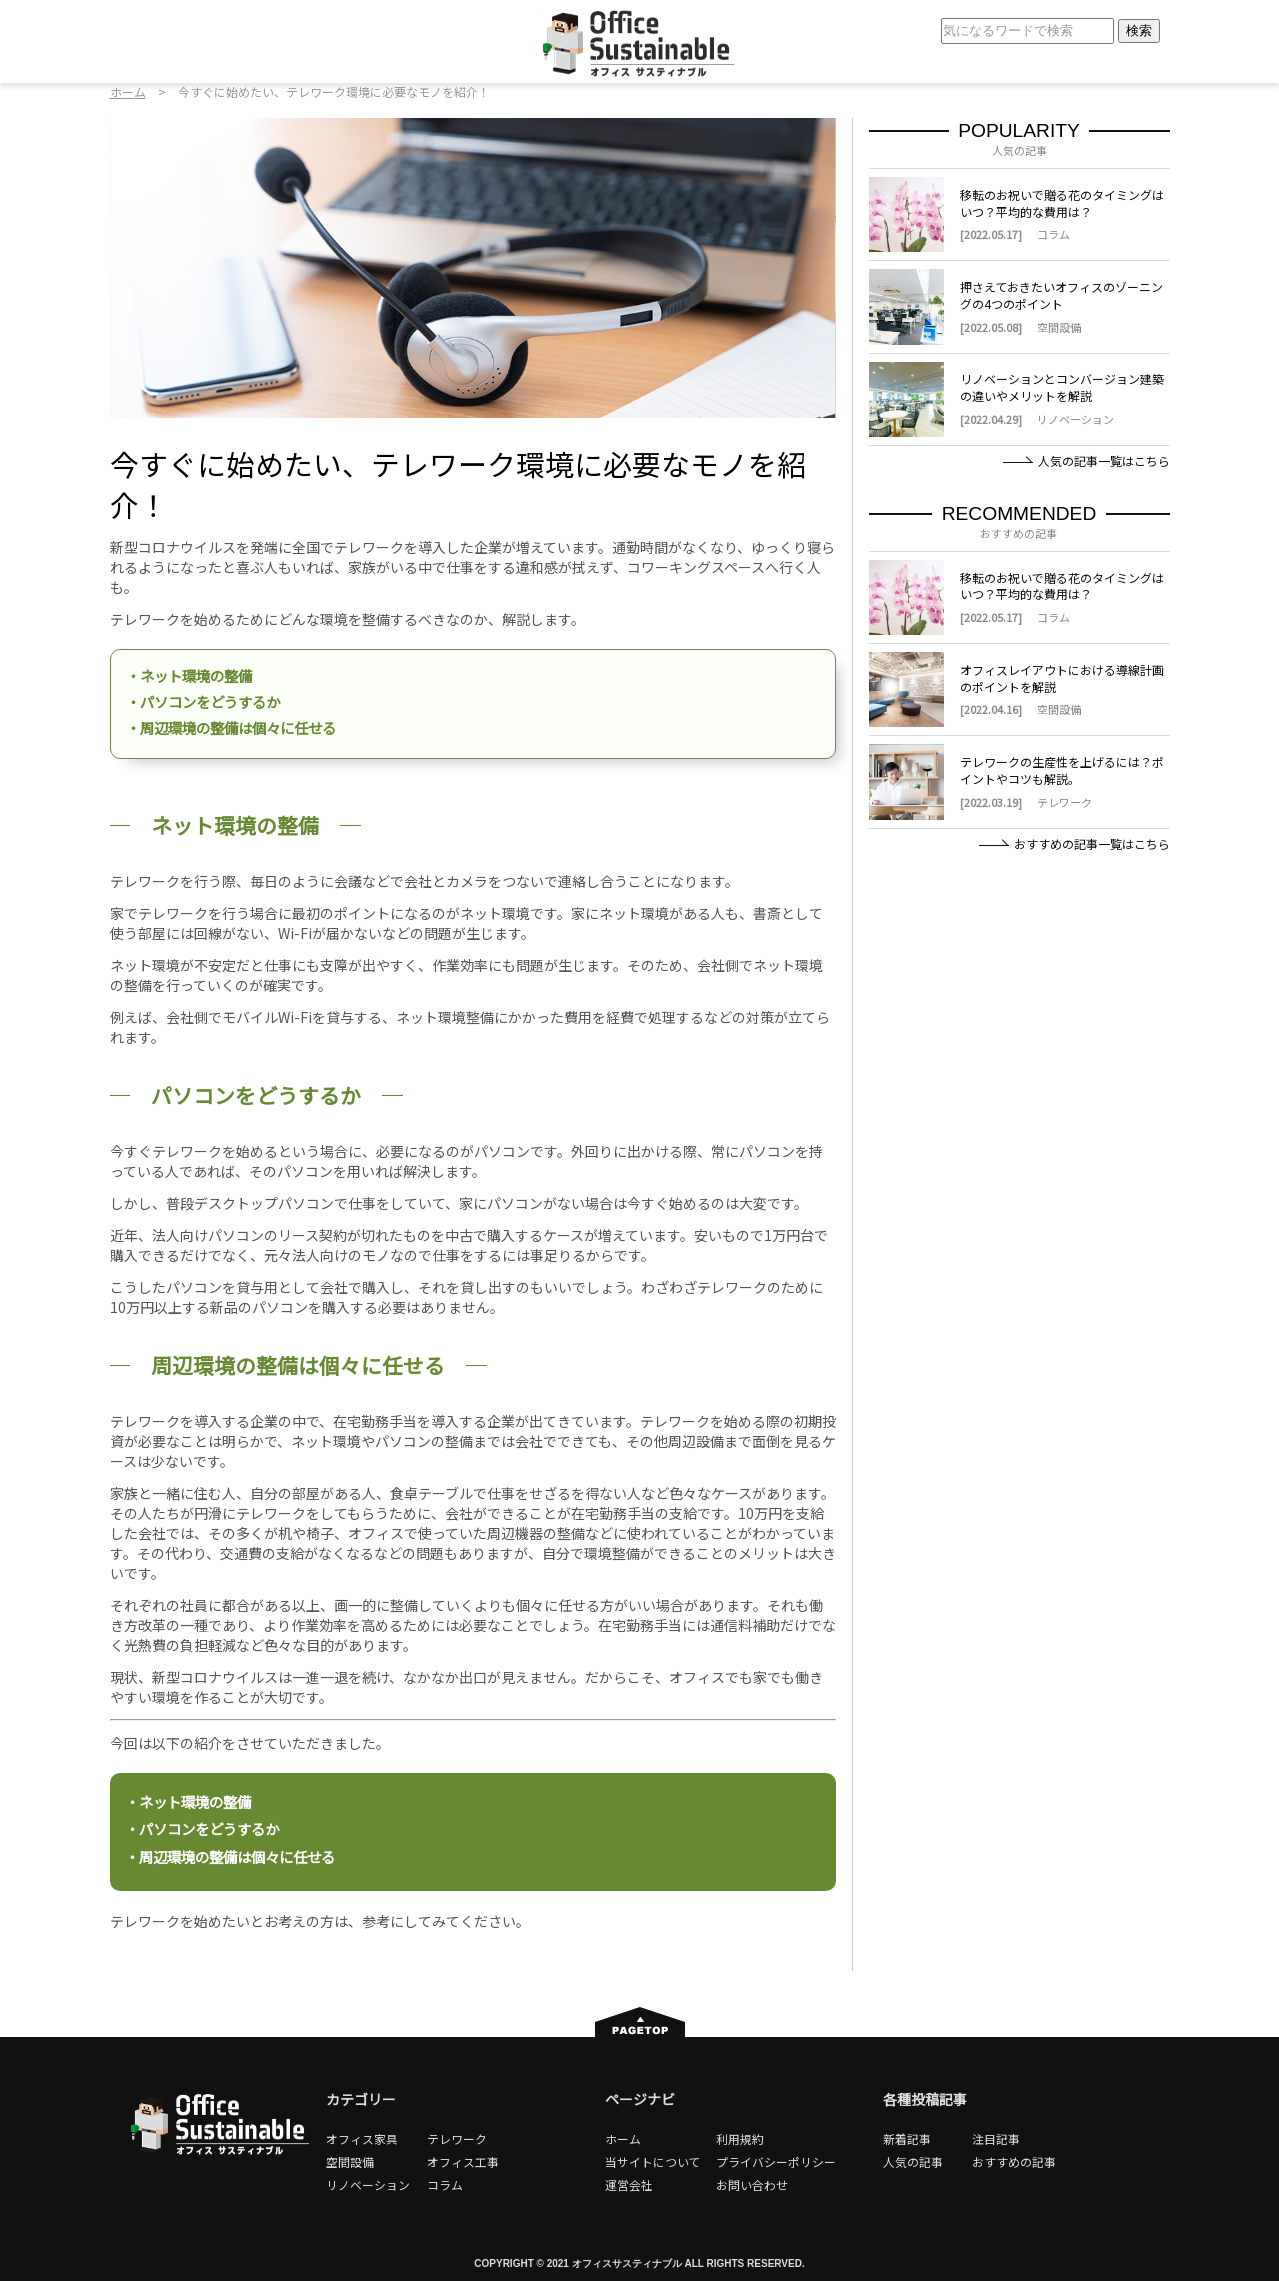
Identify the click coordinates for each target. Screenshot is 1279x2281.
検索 (1139, 30)
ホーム (128, 91)
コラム (445, 2184)
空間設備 (350, 2161)
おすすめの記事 (1014, 2161)
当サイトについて (653, 2161)
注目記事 (996, 2138)
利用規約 (740, 2138)
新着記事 (907, 2138)
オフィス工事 (463, 2161)
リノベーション (368, 2184)
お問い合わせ (752, 2184)
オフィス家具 (362, 2138)
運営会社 (629, 2184)
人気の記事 (913, 2161)
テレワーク (457, 2138)
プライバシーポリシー (776, 2161)
